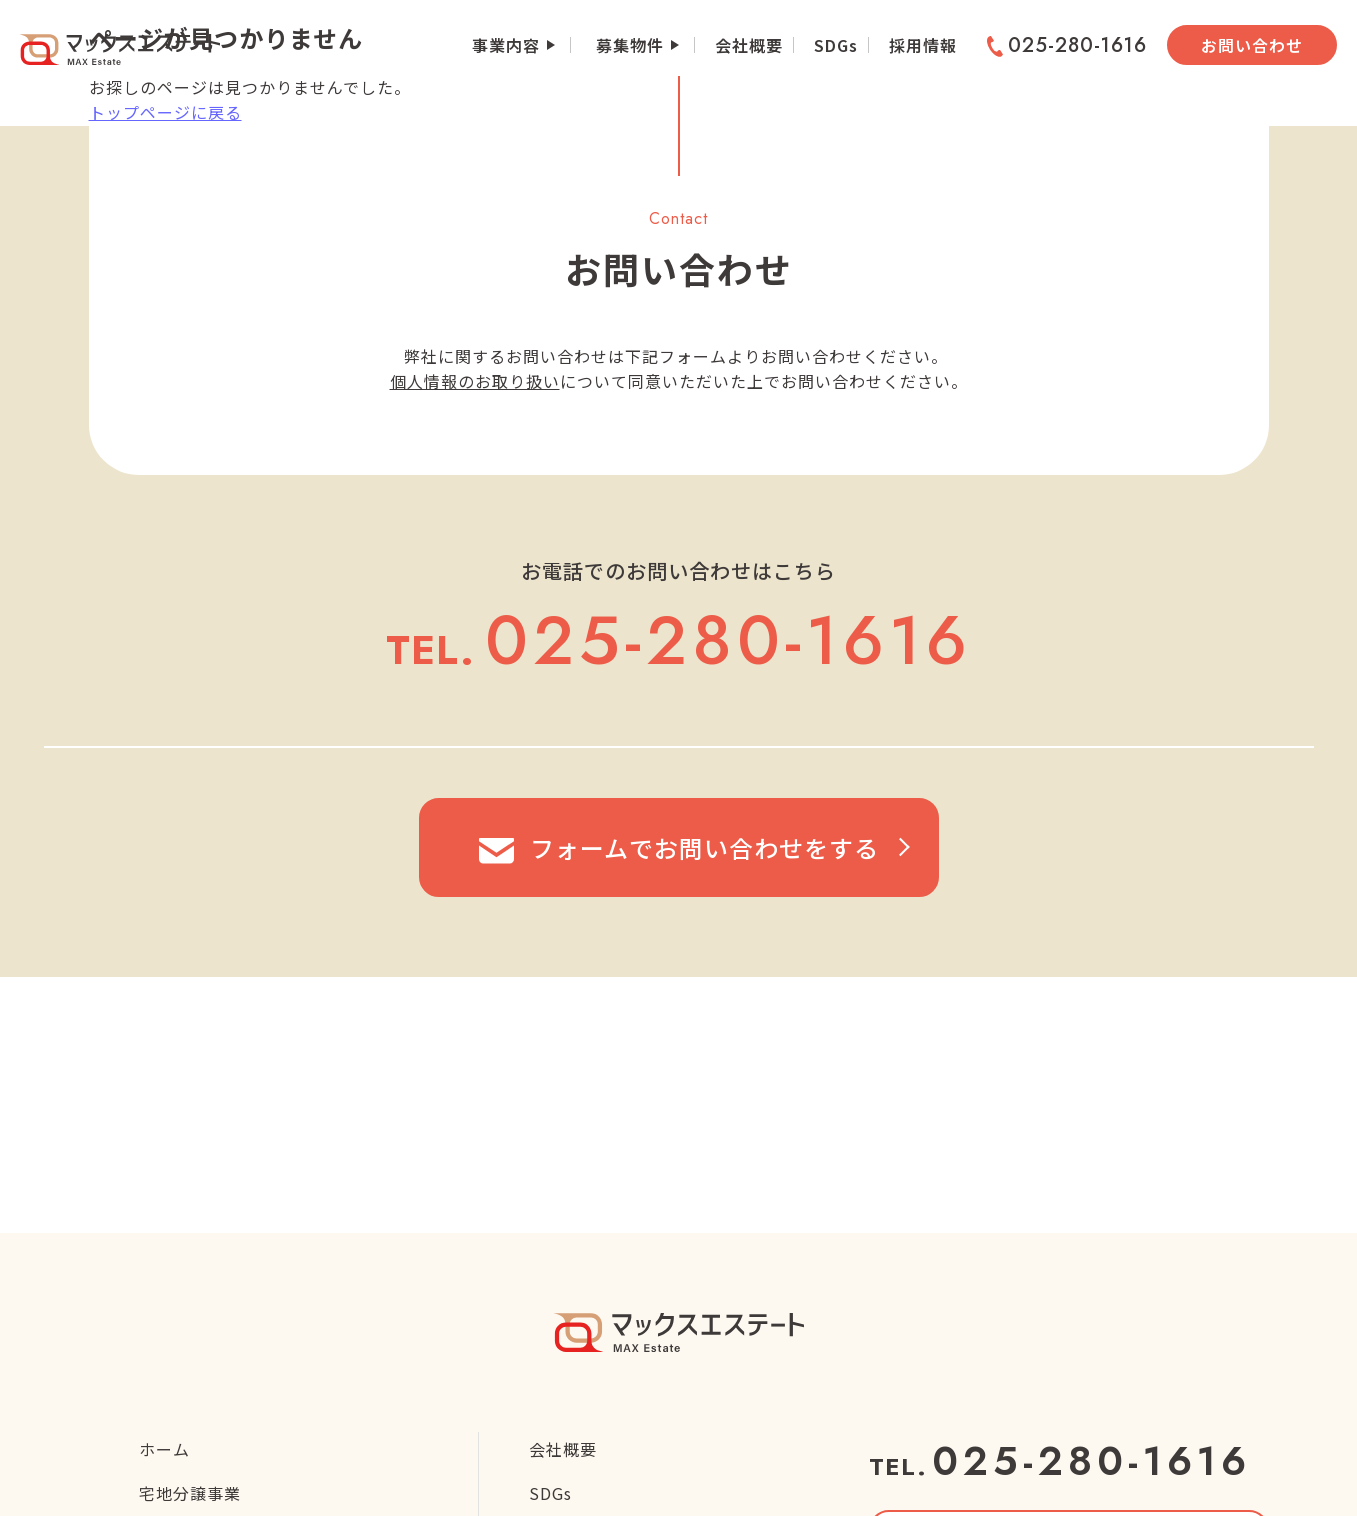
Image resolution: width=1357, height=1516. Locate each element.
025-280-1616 (1067, 46)
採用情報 (923, 45)
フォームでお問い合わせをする (679, 847)
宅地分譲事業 (190, 1493)
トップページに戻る (165, 112)
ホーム (164, 1449)
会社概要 (749, 45)
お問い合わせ (1252, 45)
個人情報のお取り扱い (475, 381)
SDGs (836, 45)
